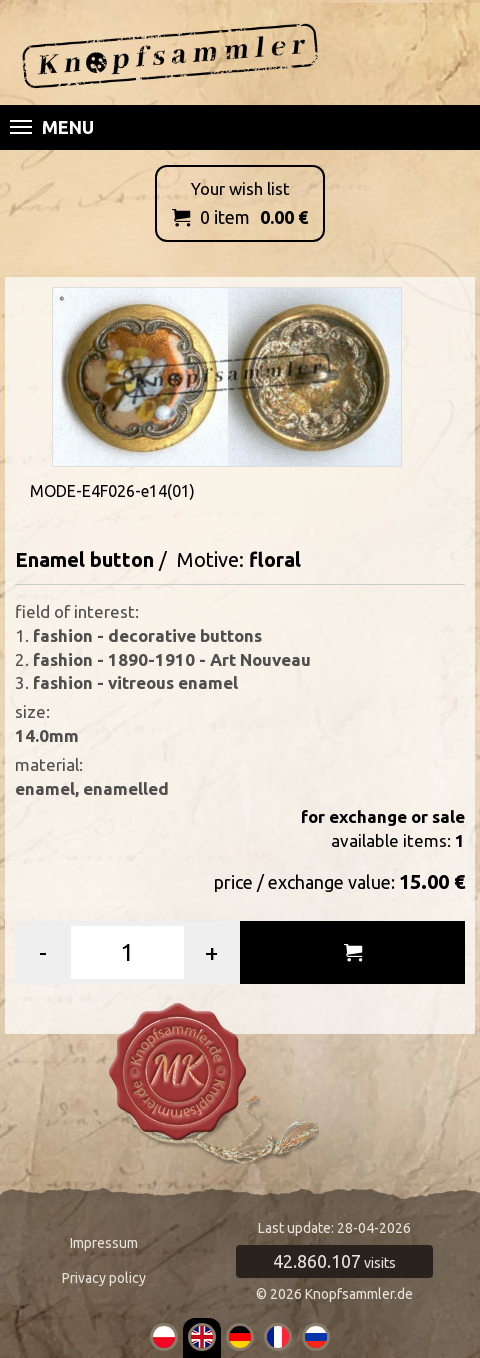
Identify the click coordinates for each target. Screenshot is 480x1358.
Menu (52, 127)
